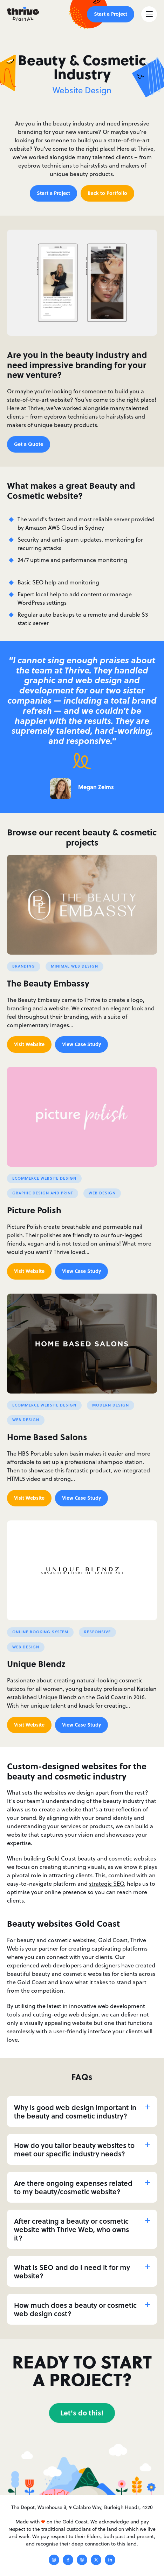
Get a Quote (28, 443)
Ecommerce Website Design (44, 1178)
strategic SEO (106, 1883)
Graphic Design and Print (42, 1193)
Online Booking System (40, 1632)
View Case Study (81, 1044)
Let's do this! (82, 2412)
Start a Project (110, 13)
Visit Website (29, 1044)
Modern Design (110, 1405)
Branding (23, 966)
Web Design (102, 1193)
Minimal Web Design (74, 966)
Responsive (97, 1632)
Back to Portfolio (107, 192)
